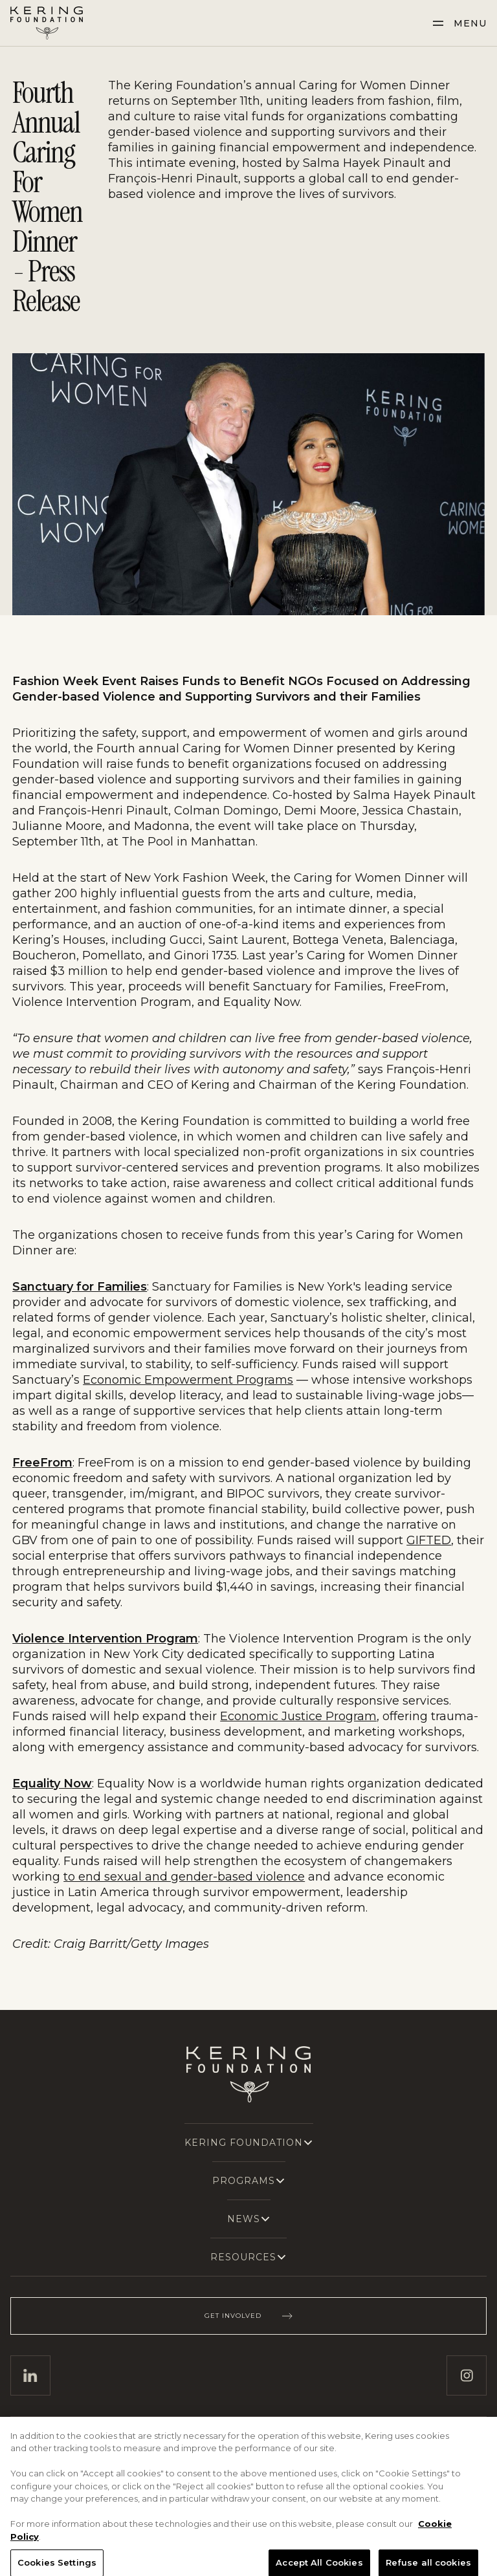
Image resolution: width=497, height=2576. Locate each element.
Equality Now (52, 1783)
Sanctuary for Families (79, 1287)
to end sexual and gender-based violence (184, 1877)
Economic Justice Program (298, 1716)
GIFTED (428, 1540)
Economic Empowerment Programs (188, 1380)
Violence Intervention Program (105, 1639)
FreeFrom (42, 1463)
